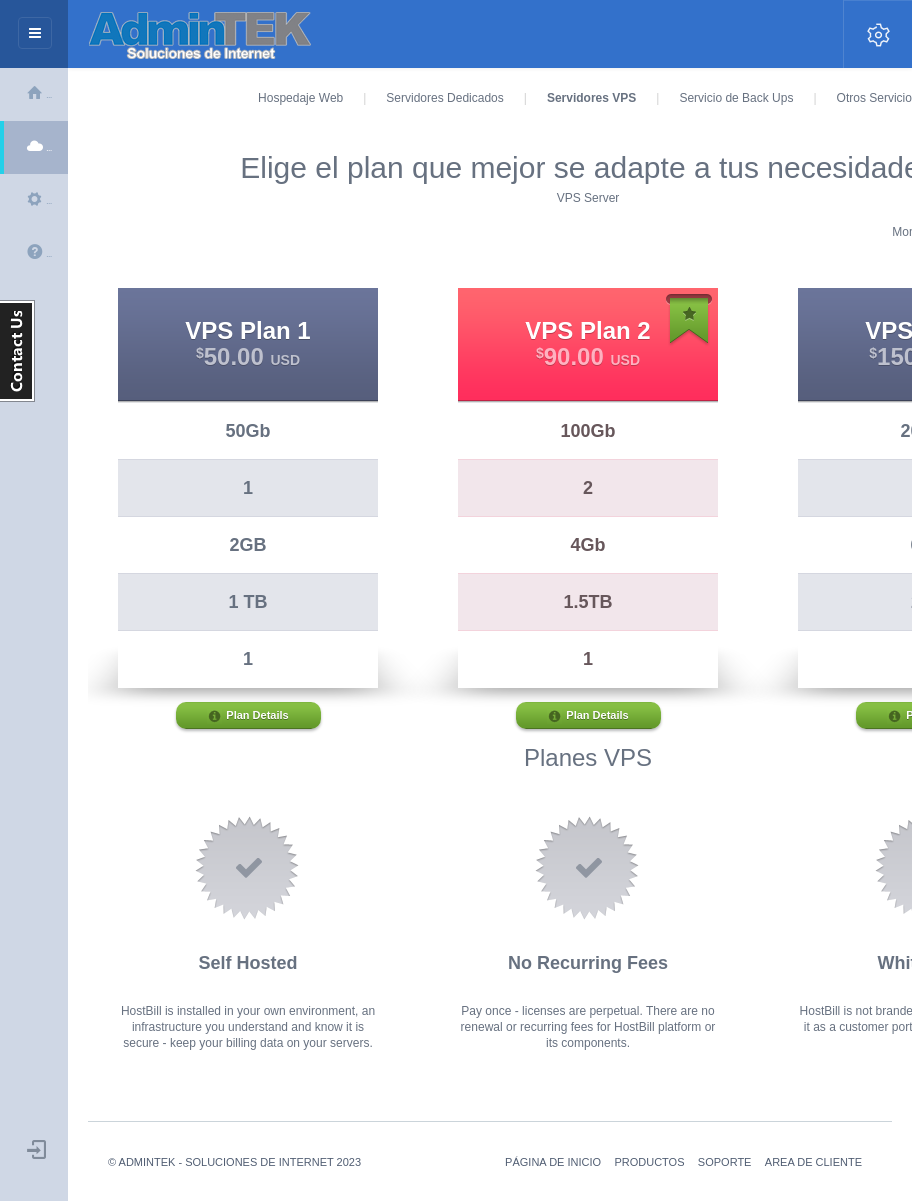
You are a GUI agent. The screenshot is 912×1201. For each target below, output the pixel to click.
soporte (725, 1162)
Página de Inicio (553, 1162)
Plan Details (247, 716)
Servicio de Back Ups (736, 98)
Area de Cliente (813, 1162)
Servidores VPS (591, 98)
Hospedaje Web (300, 98)
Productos (649, 1162)
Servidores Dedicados (444, 98)
